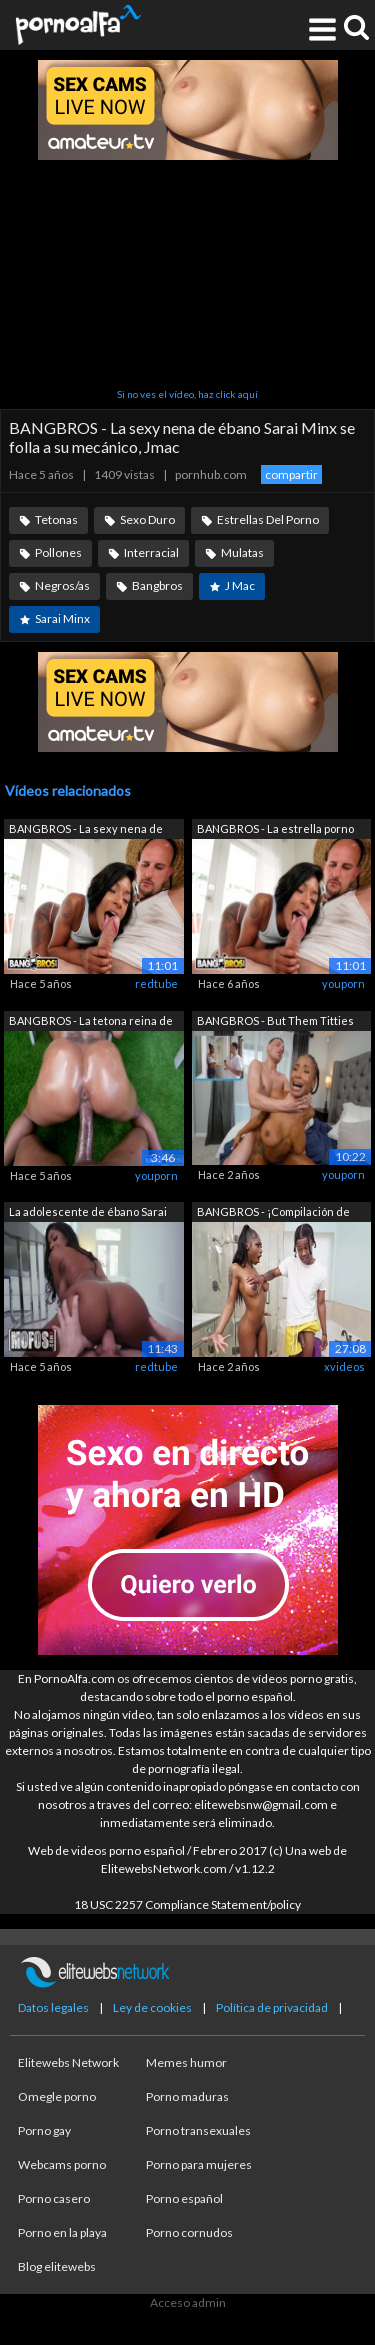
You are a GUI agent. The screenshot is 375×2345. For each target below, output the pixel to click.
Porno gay (44, 2130)
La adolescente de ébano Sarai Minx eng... (88, 1213)
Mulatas (242, 552)
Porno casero (54, 2198)
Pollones (58, 552)
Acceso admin (188, 2302)
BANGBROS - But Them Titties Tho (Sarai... (275, 1022)
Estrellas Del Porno (268, 519)
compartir (291, 474)
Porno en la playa (62, 2232)
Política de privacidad (272, 2007)
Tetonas (56, 519)
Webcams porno (62, 2164)
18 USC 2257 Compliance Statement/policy (187, 1904)
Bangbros (157, 585)
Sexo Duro (147, 519)
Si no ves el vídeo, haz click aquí (187, 394)
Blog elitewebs (57, 2266)
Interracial (151, 552)
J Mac (240, 585)
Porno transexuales (198, 2130)
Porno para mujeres (199, 2164)
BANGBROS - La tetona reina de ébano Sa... (91, 1022)
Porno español (184, 2198)
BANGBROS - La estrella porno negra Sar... (275, 830)
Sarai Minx (62, 618)
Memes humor (186, 2062)
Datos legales (53, 2007)
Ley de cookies (152, 2007)
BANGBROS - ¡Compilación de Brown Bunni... (273, 1213)
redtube (156, 983)
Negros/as (62, 585)
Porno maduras (187, 2096)
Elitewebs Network (68, 2062)
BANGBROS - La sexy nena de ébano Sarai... (86, 830)
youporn (343, 983)
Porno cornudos (189, 2232)
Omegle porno (57, 2096)
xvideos (344, 1366)
